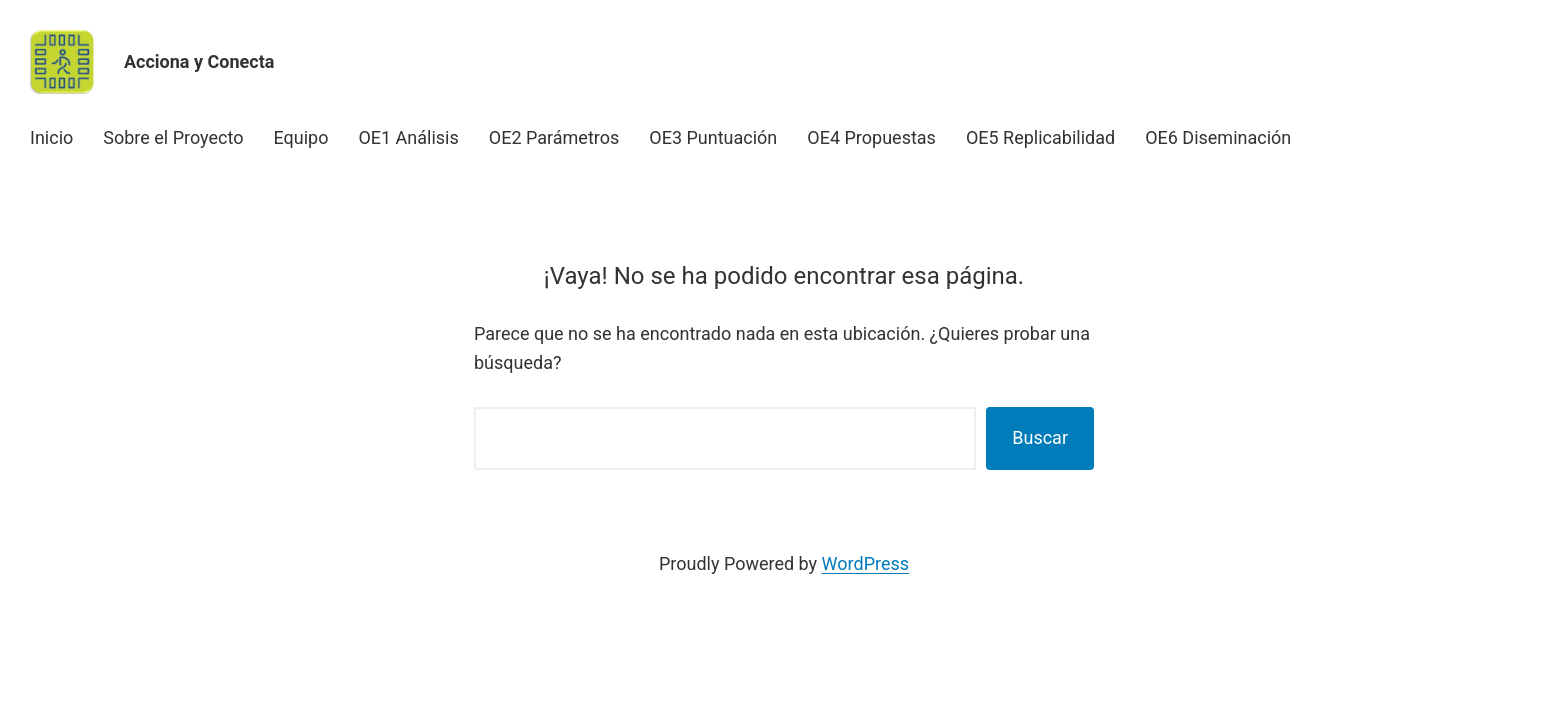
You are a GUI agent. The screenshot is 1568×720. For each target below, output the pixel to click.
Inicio (51, 137)
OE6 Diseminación (1218, 137)
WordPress (865, 563)
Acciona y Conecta (199, 61)
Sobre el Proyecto (173, 137)
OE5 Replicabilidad (1040, 137)
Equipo (300, 137)
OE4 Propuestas (871, 137)
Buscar (1040, 437)
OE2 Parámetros (554, 137)
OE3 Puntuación (713, 137)
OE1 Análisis (408, 137)
